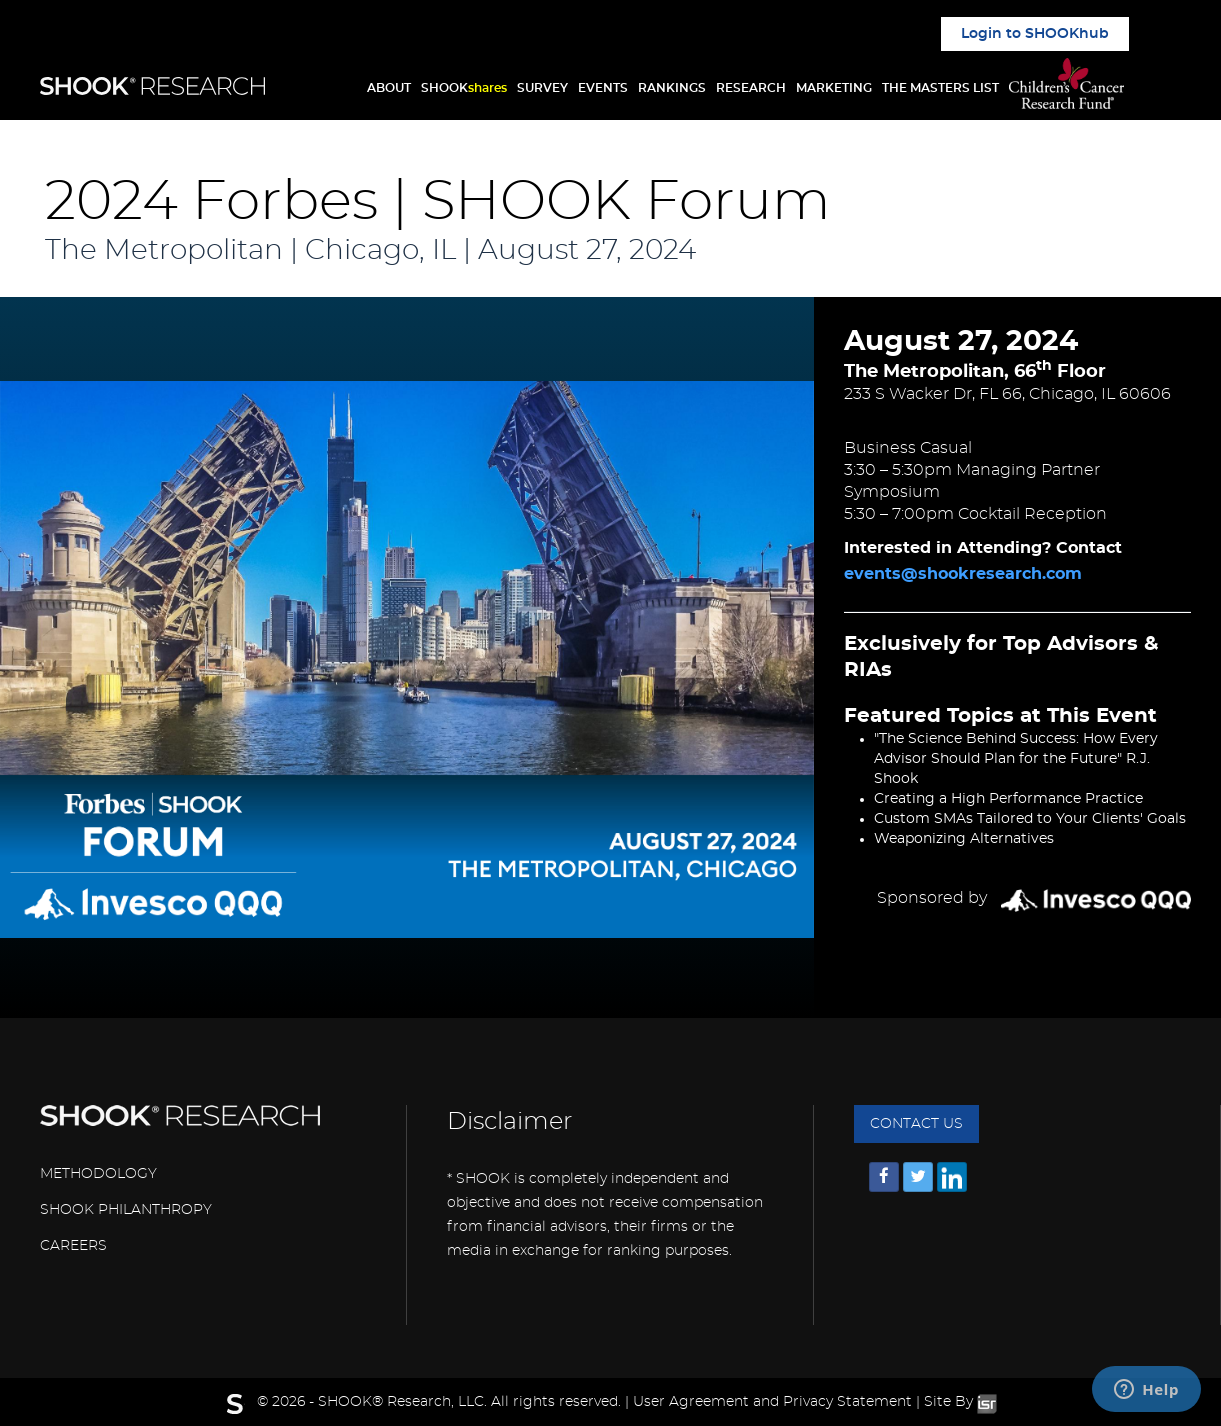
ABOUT (389, 88)
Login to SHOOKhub (1035, 34)
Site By (960, 1402)
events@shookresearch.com (963, 574)
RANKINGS (672, 88)
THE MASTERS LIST (940, 88)
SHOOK (464, 88)
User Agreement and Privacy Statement (772, 1402)
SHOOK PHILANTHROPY (126, 1210)
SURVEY (542, 88)
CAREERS (73, 1246)
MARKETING (834, 88)
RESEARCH (751, 88)
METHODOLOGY (98, 1174)
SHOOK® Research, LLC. (402, 1402)
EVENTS (603, 88)
